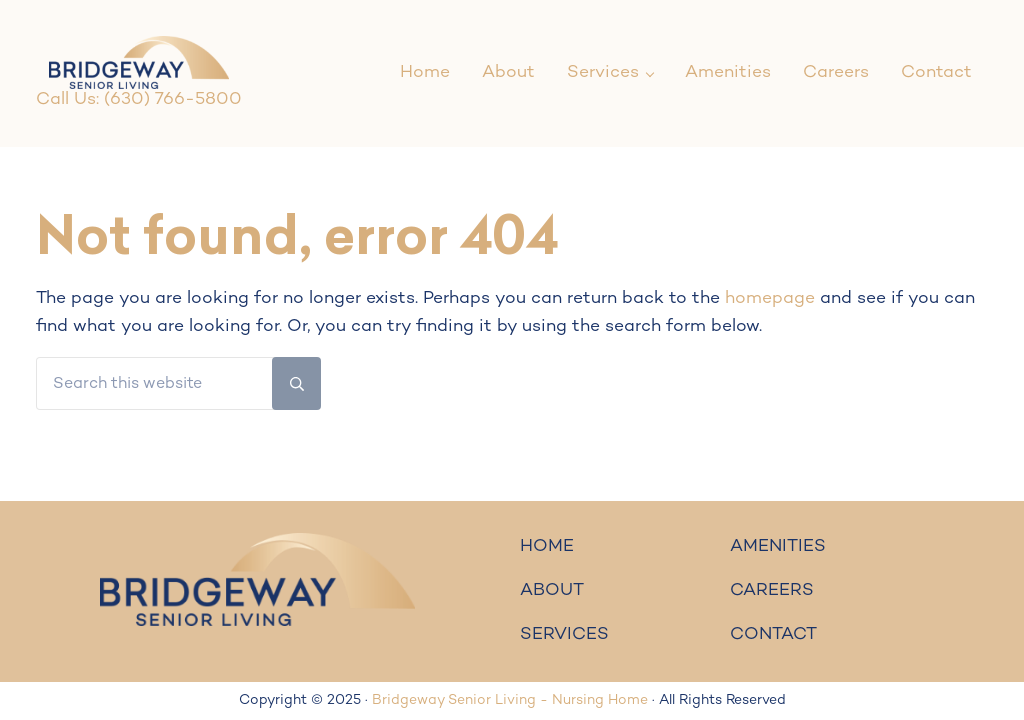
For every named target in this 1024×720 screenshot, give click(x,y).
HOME (547, 547)
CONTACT (773, 635)
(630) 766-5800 (173, 100)
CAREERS (772, 591)
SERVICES (564, 635)
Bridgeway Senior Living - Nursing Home (510, 700)
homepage (770, 299)
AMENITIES (778, 547)
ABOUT (552, 591)
